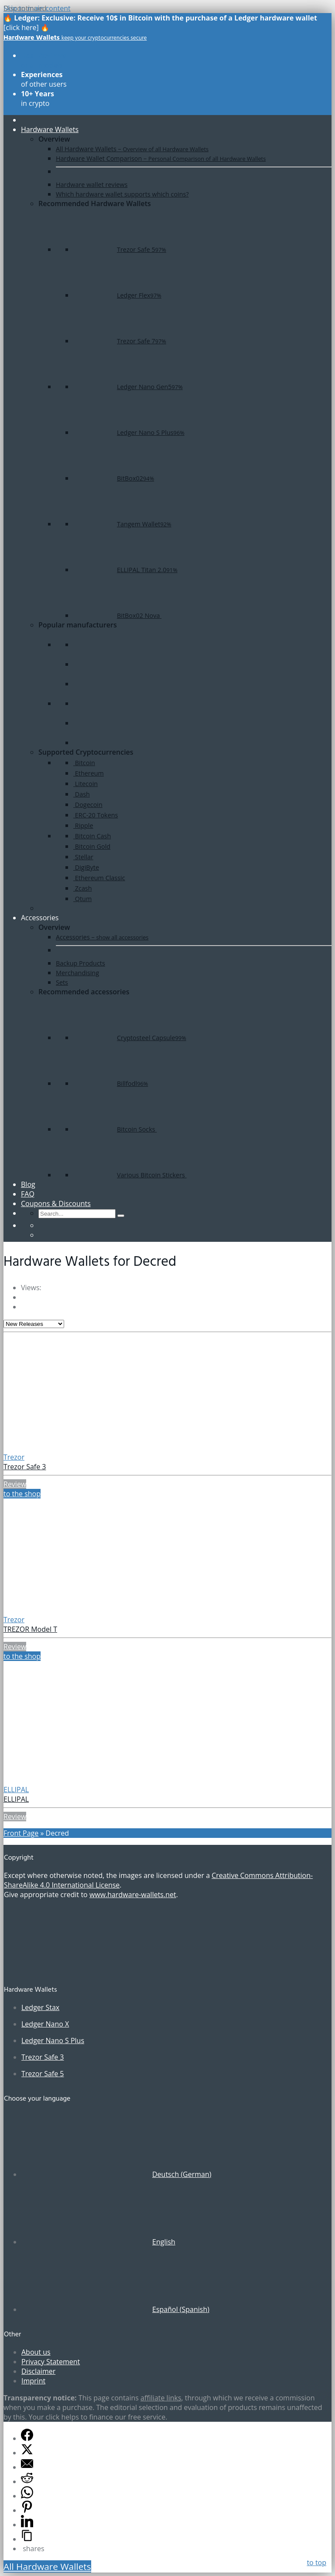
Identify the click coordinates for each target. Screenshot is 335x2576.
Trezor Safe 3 (24, 1466)
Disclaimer (38, 2371)
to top (316, 2562)
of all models (43, 60)
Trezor (13, 1457)
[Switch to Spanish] (42, 1235)
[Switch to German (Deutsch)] (116, 2174)
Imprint (33, 2381)
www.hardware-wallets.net (132, 1894)
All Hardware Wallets (47, 2566)
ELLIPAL (16, 1789)
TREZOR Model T (30, 1629)
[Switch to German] (42, 1225)
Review (14, 1484)
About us (36, 2352)
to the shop (22, 1493)
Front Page (20, 1833)
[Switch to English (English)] (98, 2242)
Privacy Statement (50, 2361)
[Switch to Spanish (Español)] (115, 2309)
